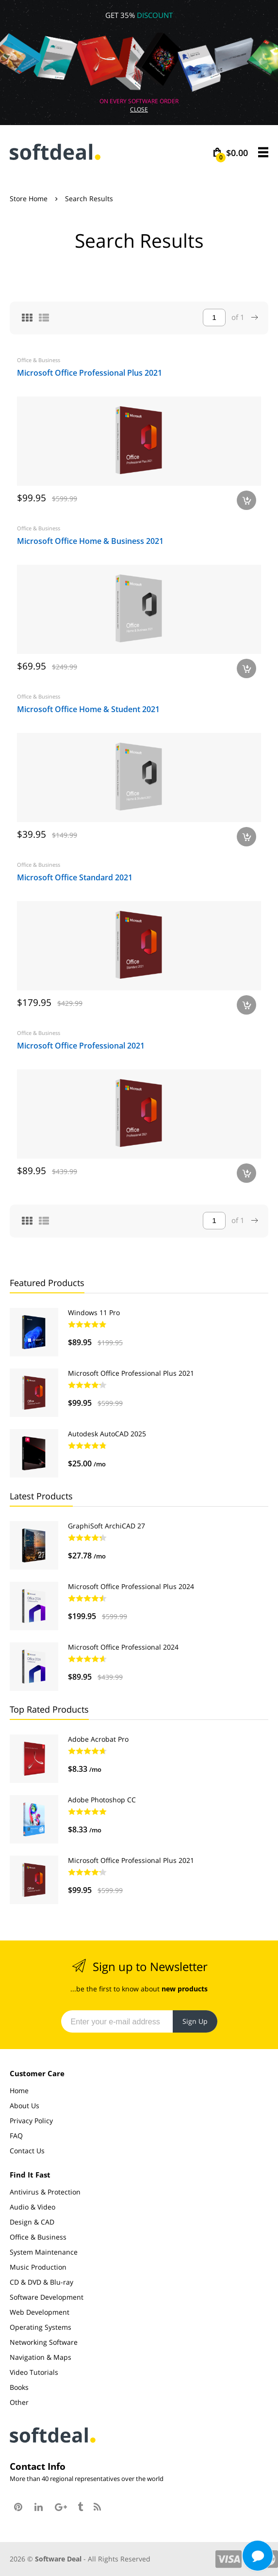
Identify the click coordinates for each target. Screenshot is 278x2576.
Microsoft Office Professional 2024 (123, 1647)
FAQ (16, 2135)
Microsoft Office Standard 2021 (74, 877)
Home (19, 2090)
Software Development (46, 2297)
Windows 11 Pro (94, 1312)
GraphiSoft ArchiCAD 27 (106, 1525)
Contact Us (27, 2150)
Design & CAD (32, 2221)
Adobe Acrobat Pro (98, 1739)
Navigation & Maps (40, 2357)
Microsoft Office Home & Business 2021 (90, 541)
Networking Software (44, 2342)
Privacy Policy (31, 2120)
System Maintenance (44, 2252)
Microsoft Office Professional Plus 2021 (89, 372)
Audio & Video (32, 2206)
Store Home (29, 198)
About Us (24, 2105)
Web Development (39, 2312)
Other (19, 2402)
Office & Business (38, 360)
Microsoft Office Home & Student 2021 (88, 709)
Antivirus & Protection (45, 2191)
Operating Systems (40, 2327)
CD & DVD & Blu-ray (41, 2282)
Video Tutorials (34, 2372)
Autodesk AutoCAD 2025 (107, 1433)
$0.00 (232, 153)
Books (19, 2387)
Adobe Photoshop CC (102, 1799)
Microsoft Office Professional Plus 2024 (131, 1586)
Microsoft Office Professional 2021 (81, 1045)
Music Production (38, 2267)
